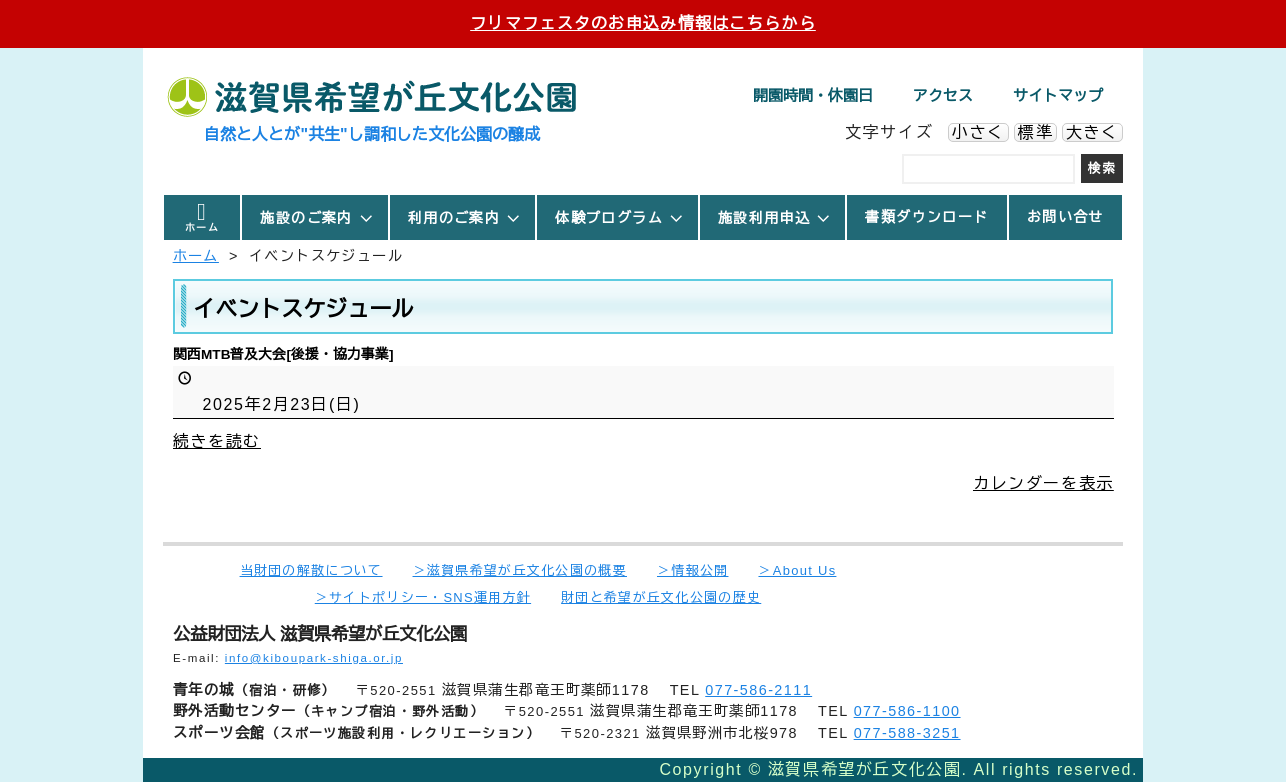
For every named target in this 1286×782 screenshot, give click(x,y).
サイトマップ (1058, 95)
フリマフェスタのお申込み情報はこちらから (643, 23)
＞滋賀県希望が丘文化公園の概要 (520, 570)
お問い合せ (1065, 217)
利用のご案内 (465, 218)
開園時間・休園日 (813, 95)
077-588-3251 (907, 733)
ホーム (202, 227)
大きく (1092, 132)
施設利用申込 (775, 218)
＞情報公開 (692, 570)
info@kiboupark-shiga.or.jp (314, 658)
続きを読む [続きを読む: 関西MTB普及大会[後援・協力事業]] (217, 440)
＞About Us (797, 570)
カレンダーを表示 (1043, 482)
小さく (978, 132)
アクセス (943, 95)
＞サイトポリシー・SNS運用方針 (423, 597)
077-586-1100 (907, 711)
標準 (1035, 132)
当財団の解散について (311, 570)
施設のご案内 (317, 218)
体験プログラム (620, 218)
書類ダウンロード (926, 217)
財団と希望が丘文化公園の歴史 (661, 597)
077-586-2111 (758, 690)
